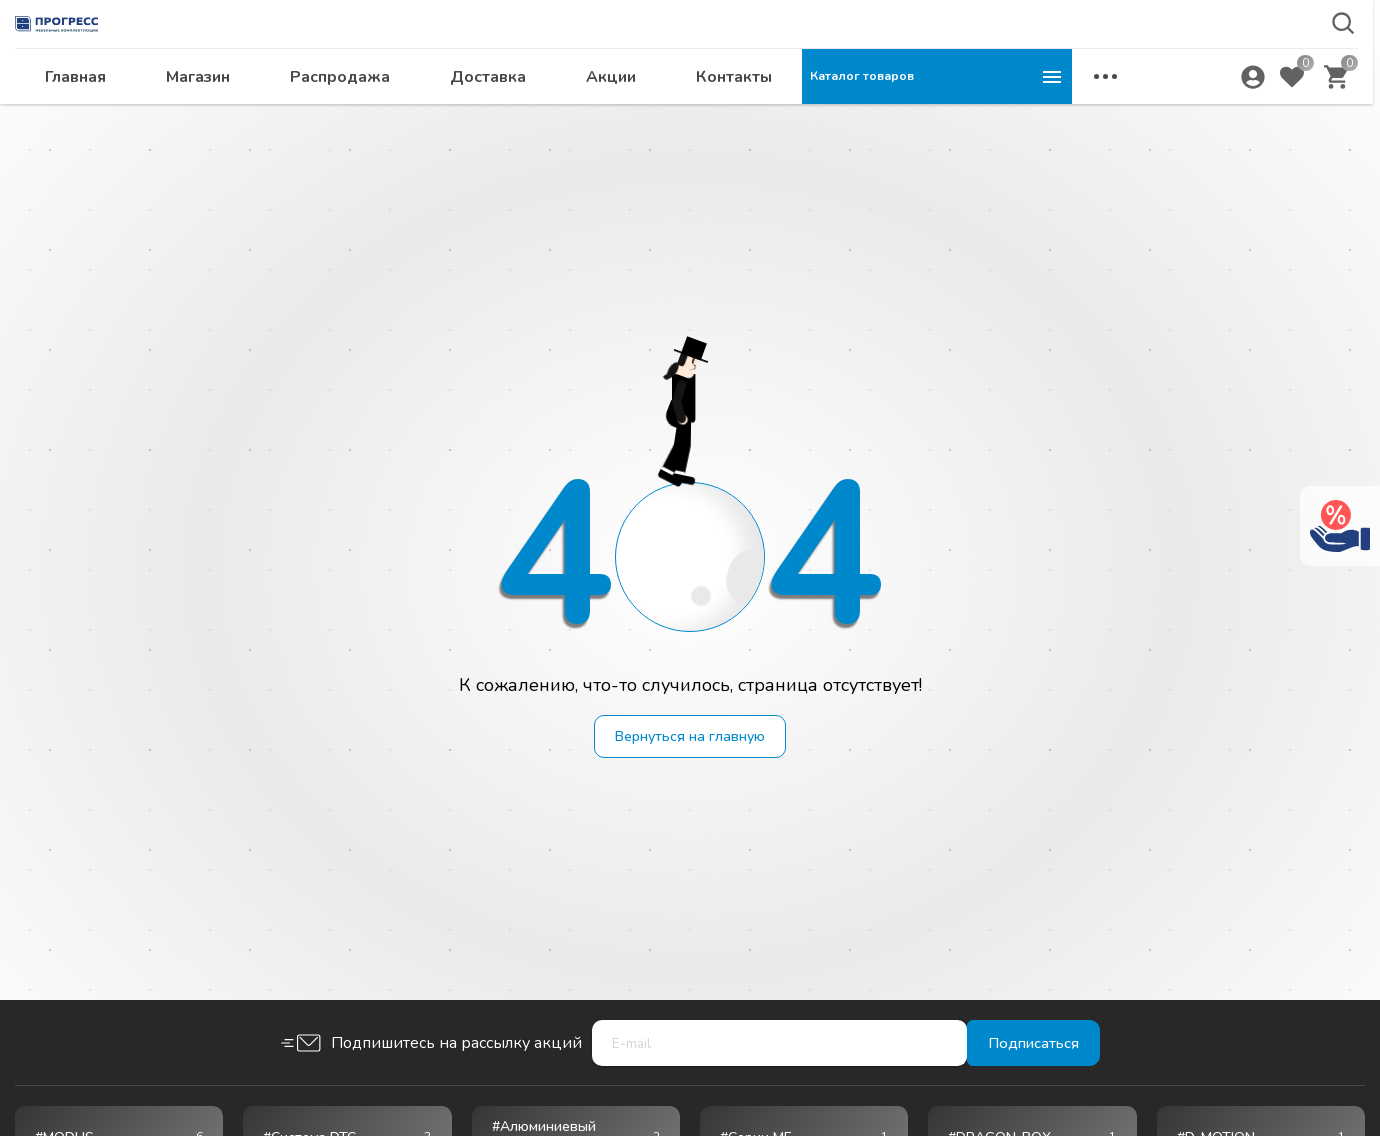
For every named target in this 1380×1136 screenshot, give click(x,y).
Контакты (1004, 116)
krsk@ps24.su (1213, 66)
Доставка (758, 116)
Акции (881, 116)
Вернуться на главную (690, 738)
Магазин (468, 116)
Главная (345, 116)
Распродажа (610, 116)
